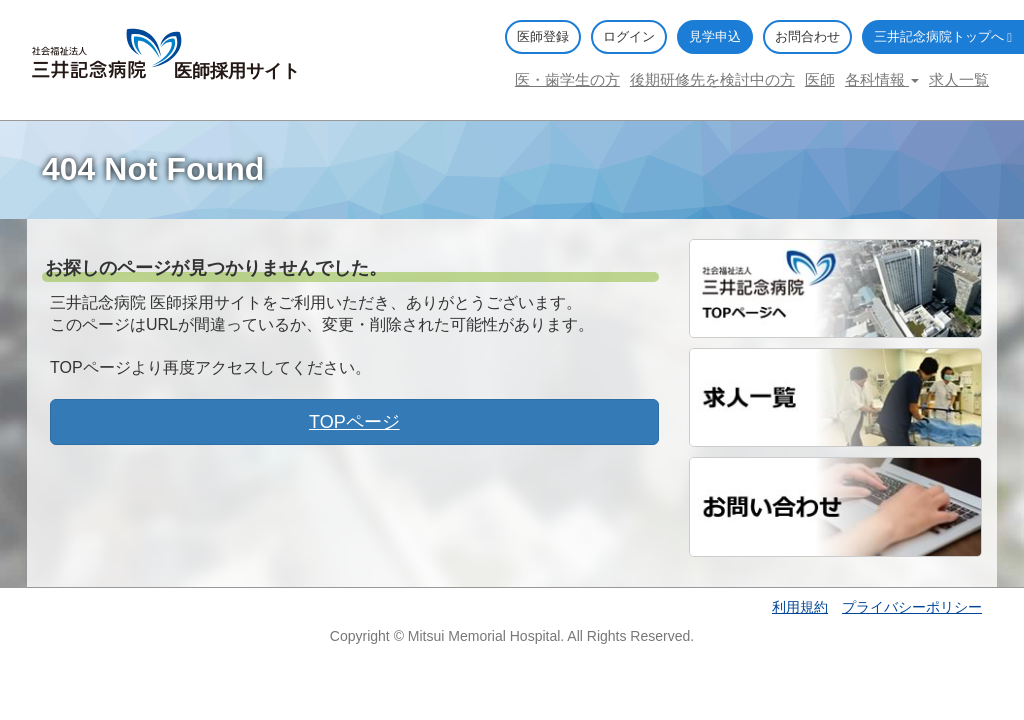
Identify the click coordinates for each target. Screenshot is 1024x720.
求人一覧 (959, 79)
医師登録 (543, 36)
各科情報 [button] (882, 79)
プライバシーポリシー (912, 607)
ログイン (629, 36)
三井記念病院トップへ (943, 36)
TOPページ (354, 422)
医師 (820, 79)
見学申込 (715, 36)
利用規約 (800, 607)
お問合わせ (807, 36)
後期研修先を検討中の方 (712, 79)
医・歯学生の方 (567, 79)
